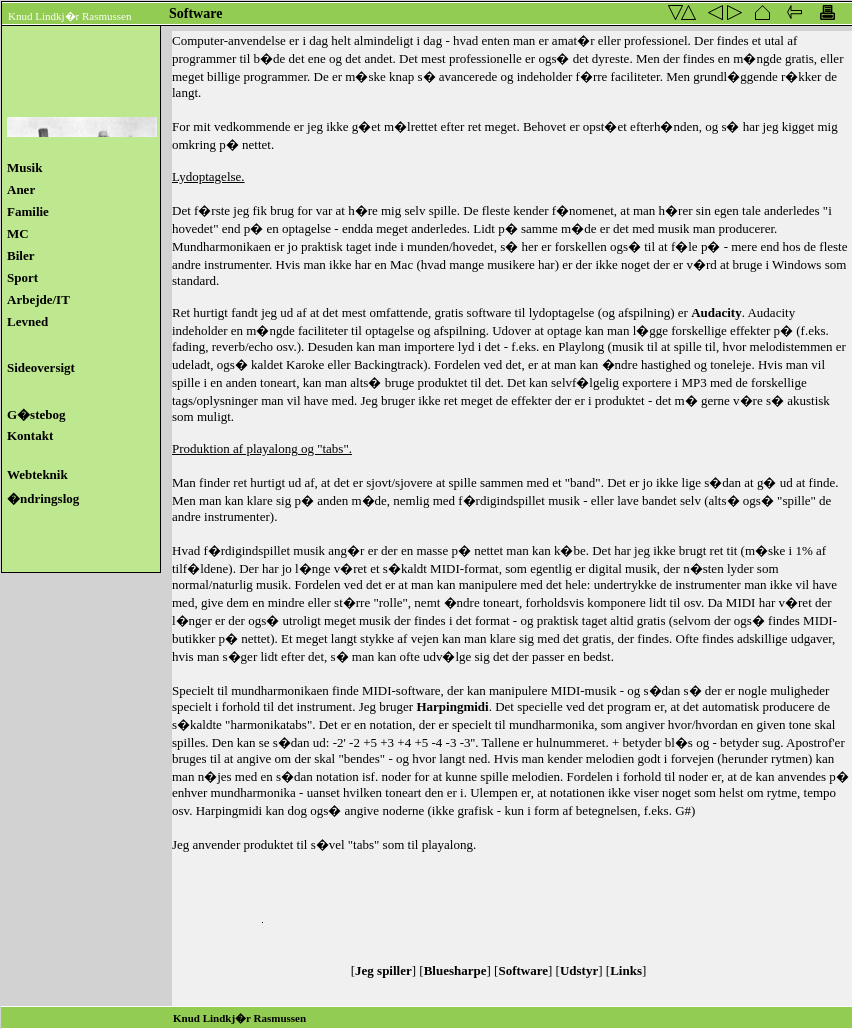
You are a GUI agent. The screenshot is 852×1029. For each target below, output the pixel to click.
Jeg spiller (383, 970)
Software (523, 970)
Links (626, 970)
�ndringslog (43, 498)
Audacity (716, 312)
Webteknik (37, 474)
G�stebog (41, 414)
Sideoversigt (41, 367)
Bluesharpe (455, 970)
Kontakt (36, 435)
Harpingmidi (452, 706)
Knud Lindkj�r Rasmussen (69, 16)
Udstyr (579, 970)
